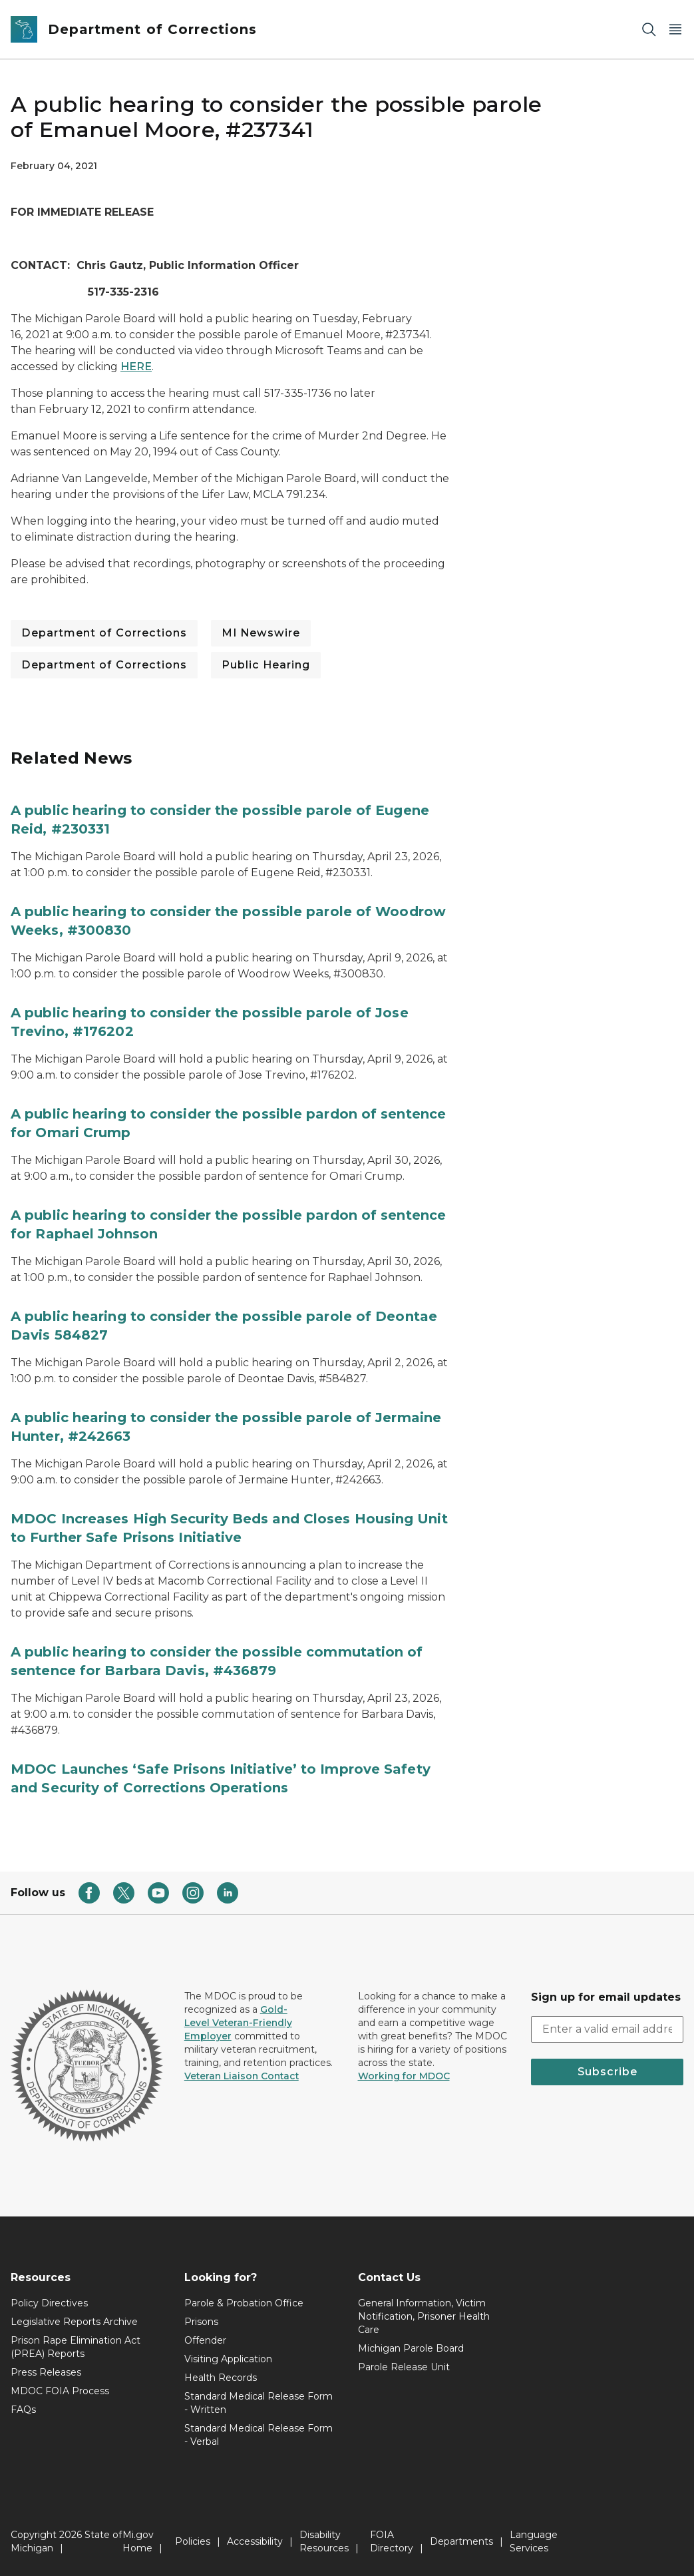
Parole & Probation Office (243, 2303)
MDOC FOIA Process (60, 2391)
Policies (192, 2541)
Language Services (534, 2541)
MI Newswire (261, 633)
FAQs (23, 2410)
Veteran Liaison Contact (241, 2076)
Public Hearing (266, 664)
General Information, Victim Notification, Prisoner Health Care (424, 2316)
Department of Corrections (104, 633)
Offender (205, 2340)
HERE (136, 366)
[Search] (649, 29)
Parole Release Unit (404, 2367)
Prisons (201, 2322)
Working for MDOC (404, 2076)
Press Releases (46, 2372)
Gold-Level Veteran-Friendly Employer (238, 2022)
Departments (461, 2541)
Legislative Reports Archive (74, 2322)
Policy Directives (49, 2303)
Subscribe (607, 2071)
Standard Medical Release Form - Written (258, 2403)
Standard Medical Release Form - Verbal (258, 2434)
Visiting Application (228, 2359)
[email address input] (607, 2029)
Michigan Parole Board (411, 2348)
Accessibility (255, 2541)
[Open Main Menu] (675, 29)
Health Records (220, 2378)
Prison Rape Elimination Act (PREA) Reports (75, 2347)
